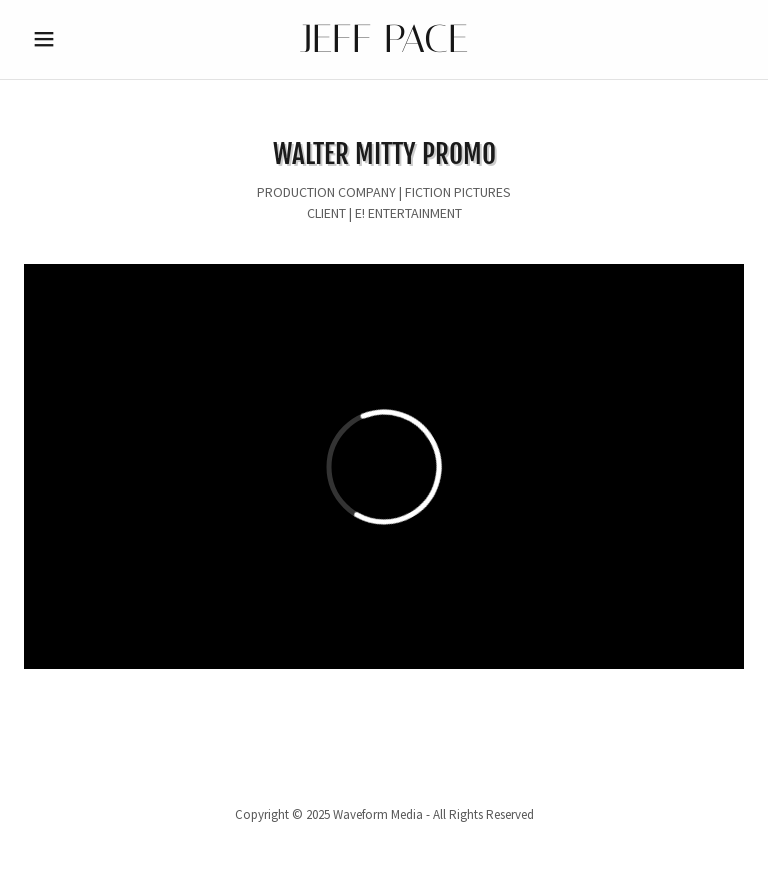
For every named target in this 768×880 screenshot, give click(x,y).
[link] (384, 47)
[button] (78, 39)
